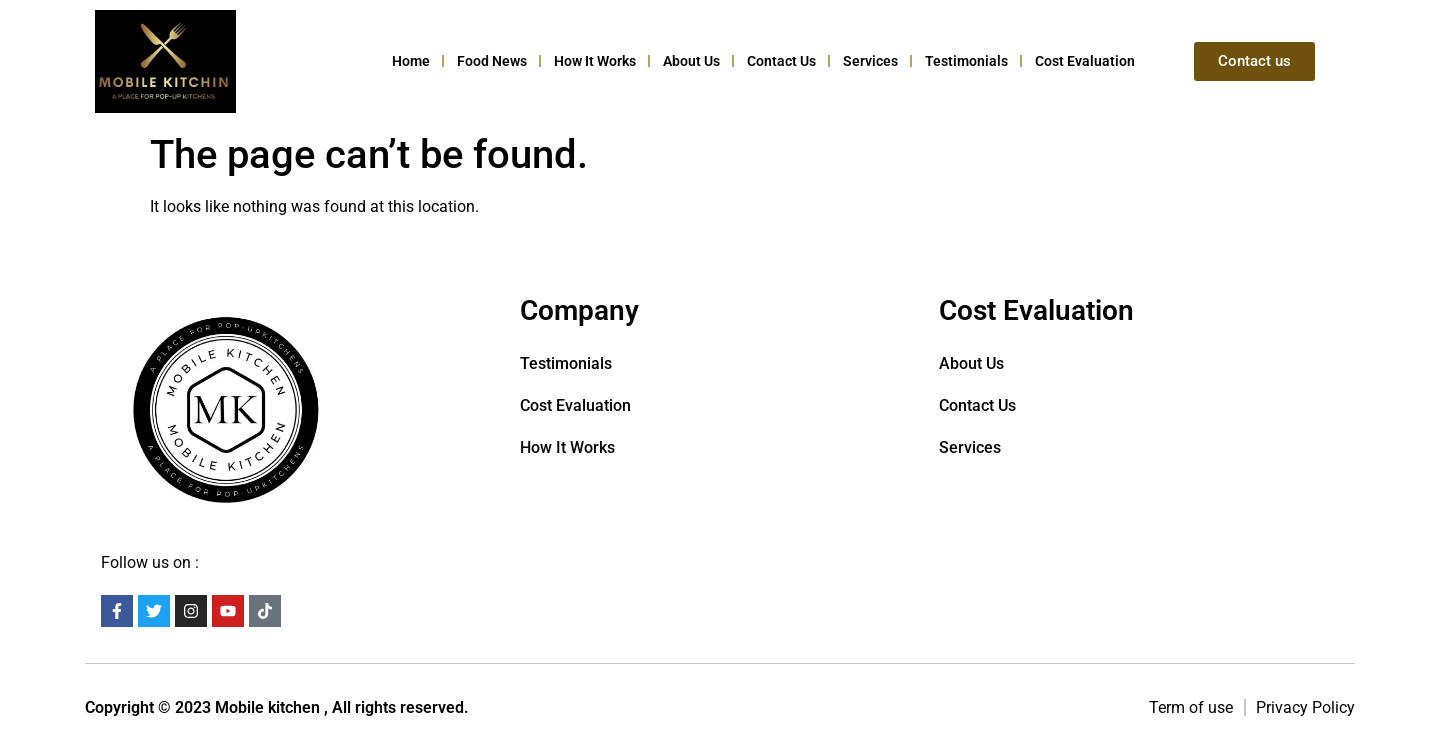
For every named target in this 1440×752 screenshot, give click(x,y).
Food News (492, 61)
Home (411, 61)
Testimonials (966, 61)
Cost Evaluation (1085, 61)
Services (870, 61)
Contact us (781, 61)
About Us (691, 61)
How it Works (595, 61)
